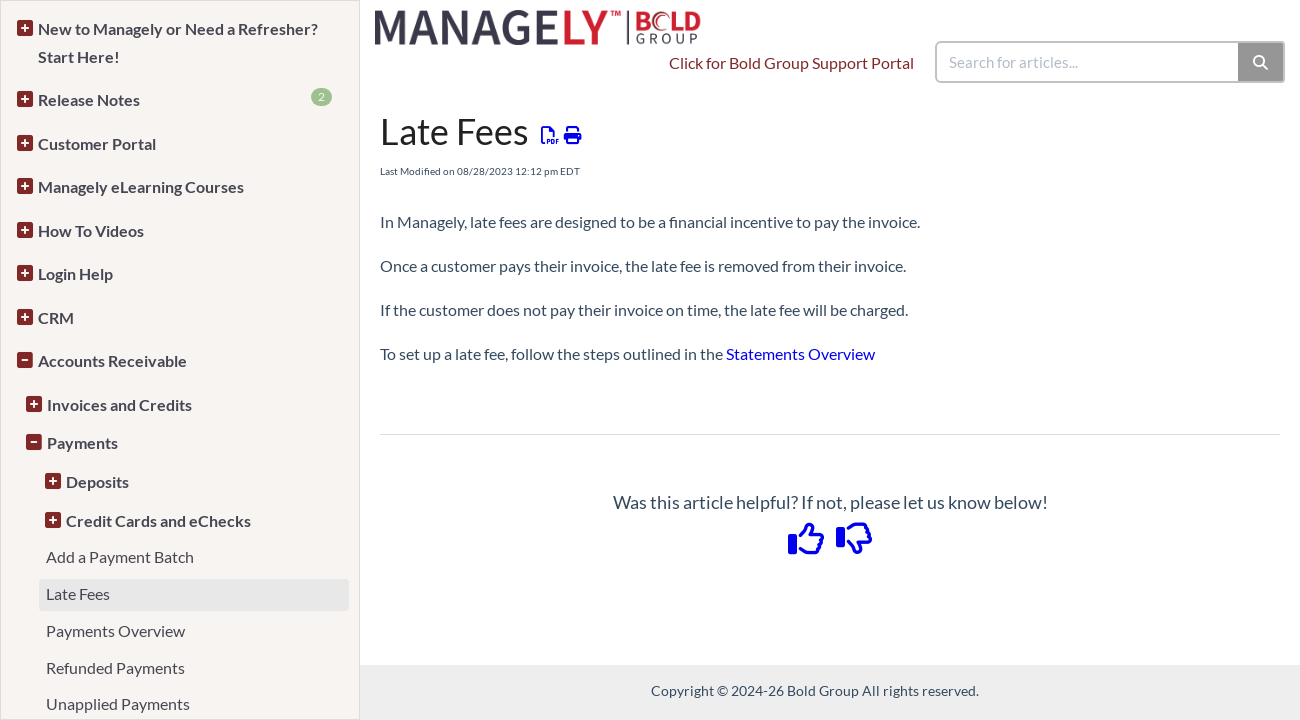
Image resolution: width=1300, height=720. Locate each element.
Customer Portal (97, 143)
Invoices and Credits (119, 404)
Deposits (97, 481)
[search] (1088, 62)
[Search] (1261, 62)
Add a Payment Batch (120, 556)
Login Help (75, 273)
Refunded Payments (115, 667)
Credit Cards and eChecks (158, 520)
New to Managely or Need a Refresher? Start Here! (178, 42)
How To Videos (91, 230)
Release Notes (185, 98)
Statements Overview (800, 353)
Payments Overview (115, 630)
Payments (82, 442)
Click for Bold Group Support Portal (791, 62)
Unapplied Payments (118, 703)
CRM (56, 317)
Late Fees (78, 593)
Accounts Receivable (112, 360)
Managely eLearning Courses (141, 186)
